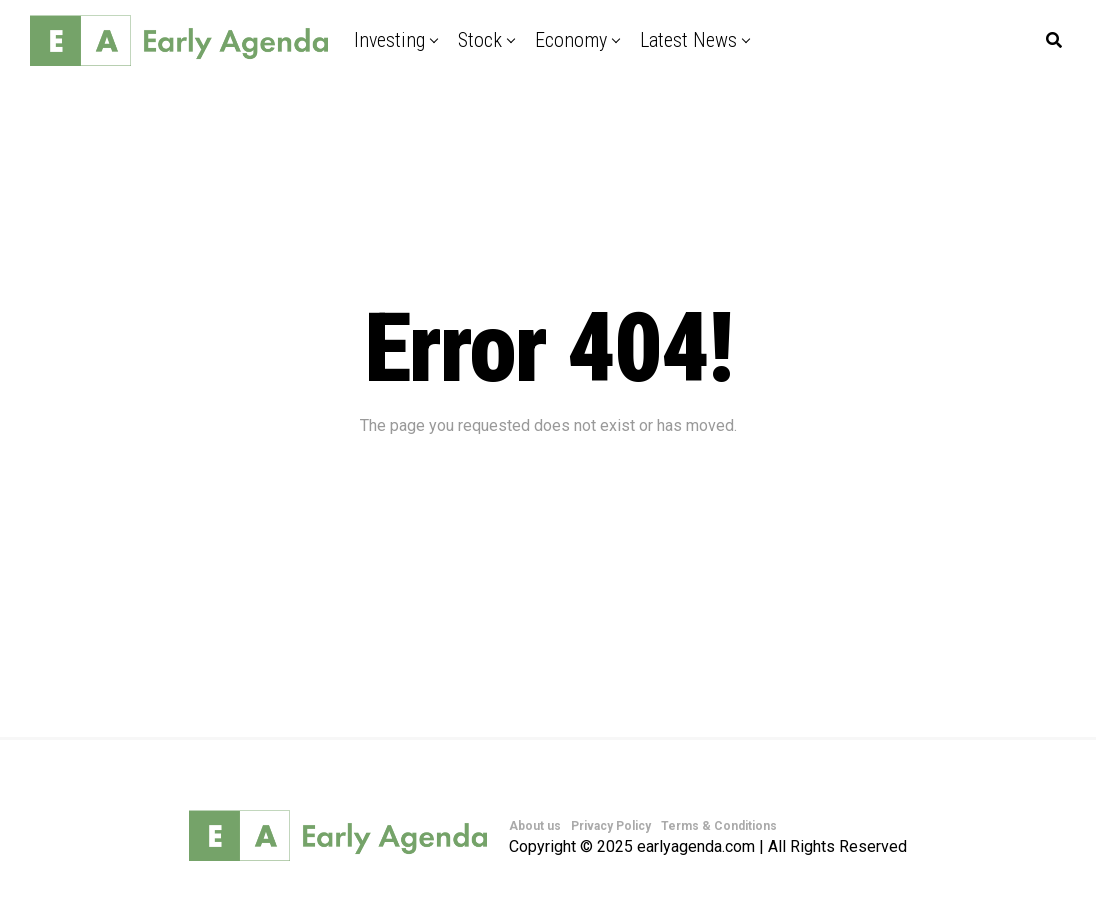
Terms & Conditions (719, 826)
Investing (389, 40)
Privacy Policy (611, 826)
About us (535, 826)
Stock (480, 40)
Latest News (688, 40)
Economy (571, 40)
